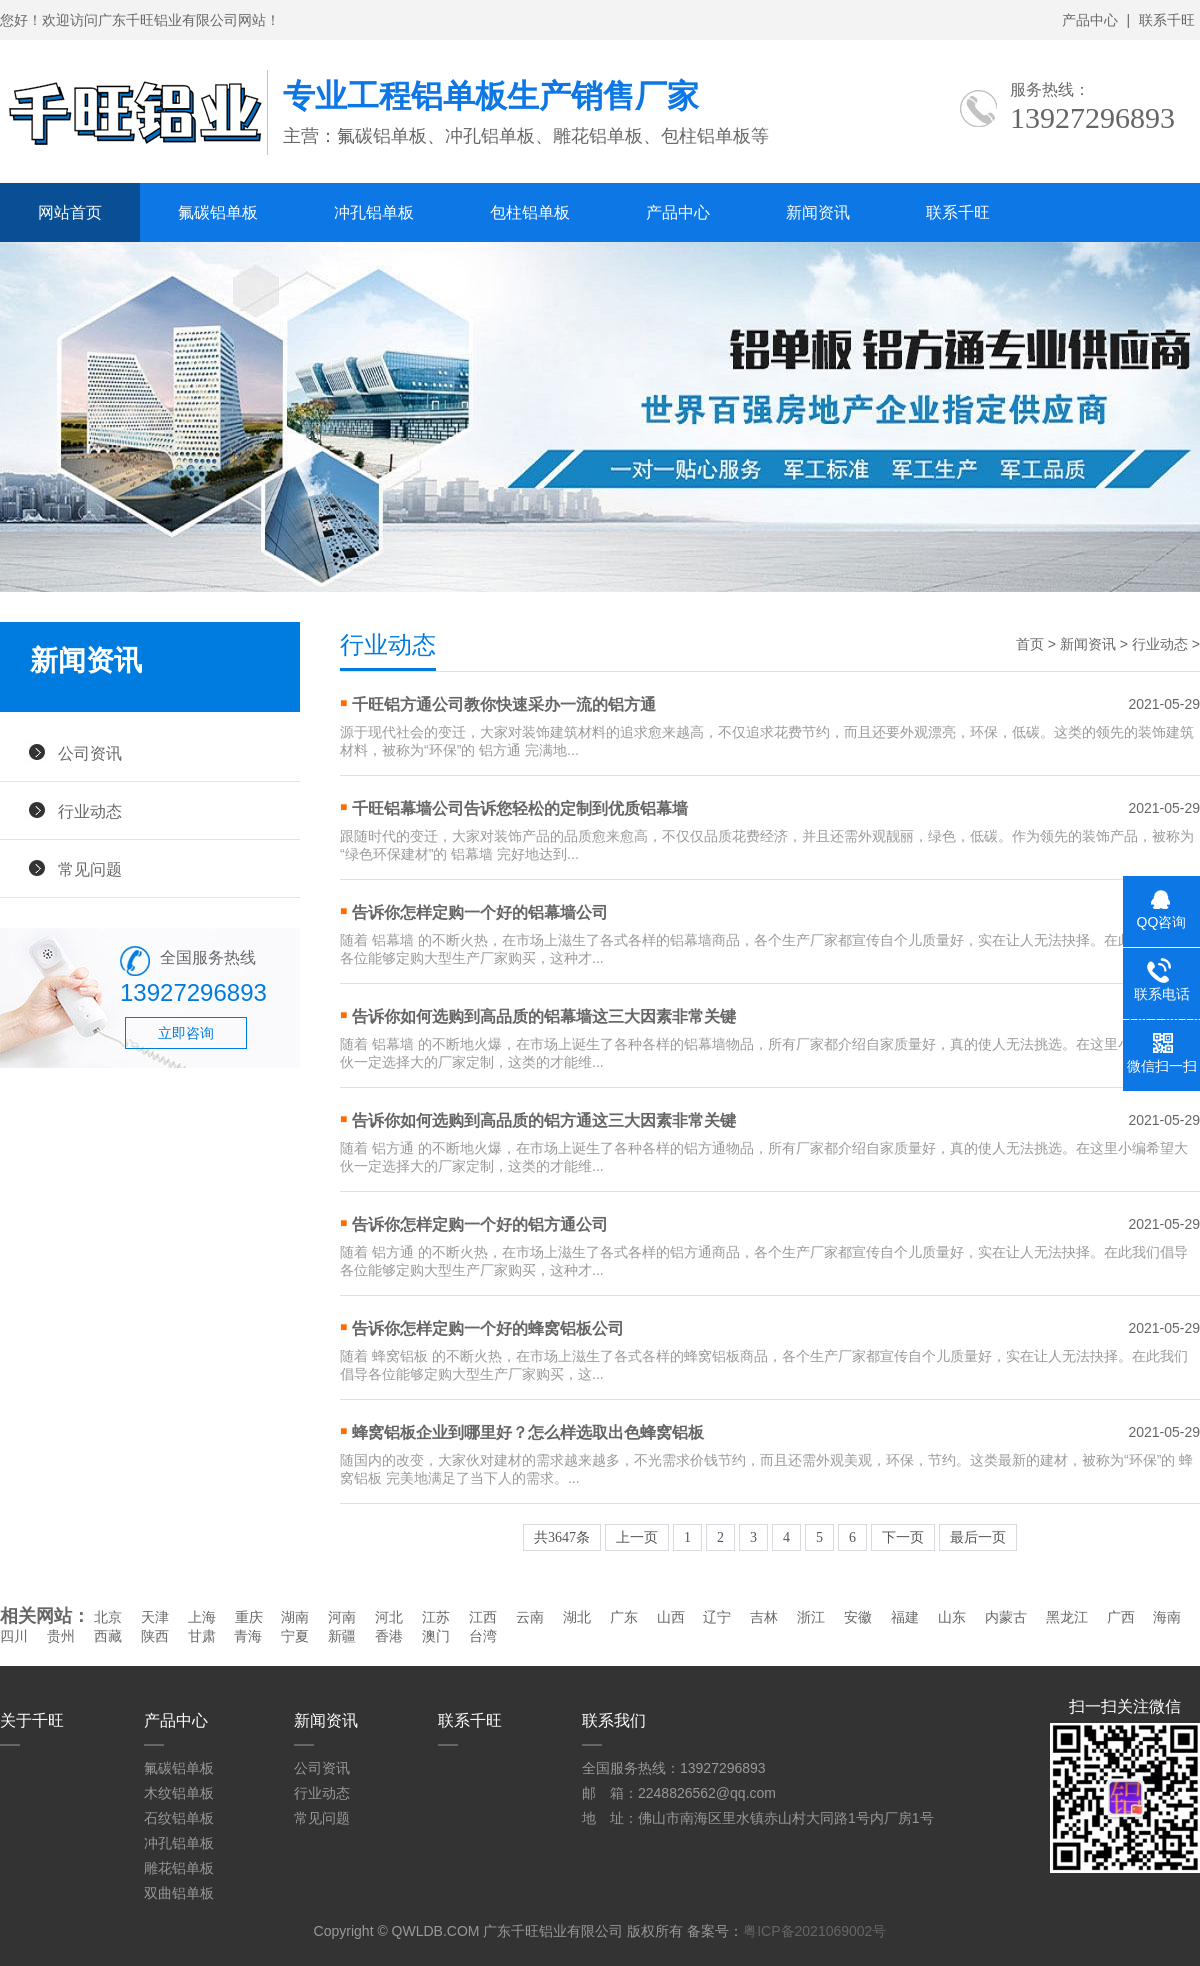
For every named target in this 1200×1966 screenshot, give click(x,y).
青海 (248, 1636)
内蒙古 (1006, 1617)
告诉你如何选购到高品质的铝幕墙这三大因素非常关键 (544, 1016)
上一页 (637, 1537)
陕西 (155, 1636)
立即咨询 (186, 1033)
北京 (108, 1617)
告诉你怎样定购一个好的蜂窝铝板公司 (488, 1328)
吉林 (764, 1617)
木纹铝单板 (179, 1793)
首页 (1030, 644)
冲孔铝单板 (374, 212)
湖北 (577, 1617)
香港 (389, 1636)
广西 (1121, 1617)
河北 (389, 1617)
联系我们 (614, 1720)
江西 (483, 1617)
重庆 (249, 1617)
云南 (530, 1617)
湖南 (295, 1617)
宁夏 (295, 1636)
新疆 (342, 1636)
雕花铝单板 (179, 1868)
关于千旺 (32, 1720)
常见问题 (90, 869)
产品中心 (1090, 20)
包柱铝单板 (530, 212)
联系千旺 (1167, 20)
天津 (155, 1617)
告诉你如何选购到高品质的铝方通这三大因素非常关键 (544, 1120)
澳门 (436, 1636)
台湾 (483, 1636)
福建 (905, 1617)
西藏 (108, 1636)
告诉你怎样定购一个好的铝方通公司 (480, 1224)
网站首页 (70, 212)
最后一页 (978, 1537)
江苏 (436, 1617)
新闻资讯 (818, 212)
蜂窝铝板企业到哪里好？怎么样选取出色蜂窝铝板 (528, 1432)
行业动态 (90, 811)
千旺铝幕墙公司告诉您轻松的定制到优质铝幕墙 (520, 808)
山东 (952, 1617)
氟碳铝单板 (218, 212)
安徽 (858, 1617)
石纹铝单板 (179, 1818)
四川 (14, 1636)
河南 (342, 1617)
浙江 (811, 1617)
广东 (624, 1617)
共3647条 (562, 1537)
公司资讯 (90, 753)
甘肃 (202, 1636)
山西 (671, 1617)
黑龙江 (1067, 1617)
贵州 (61, 1636)
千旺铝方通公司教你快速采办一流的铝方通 (504, 704)
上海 (202, 1617)
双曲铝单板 (179, 1893)
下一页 (903, 1537)
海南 (1167, 1617)
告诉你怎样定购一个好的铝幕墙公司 (480, 912)
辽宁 (717, 1617)
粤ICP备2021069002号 (814, 1931)
